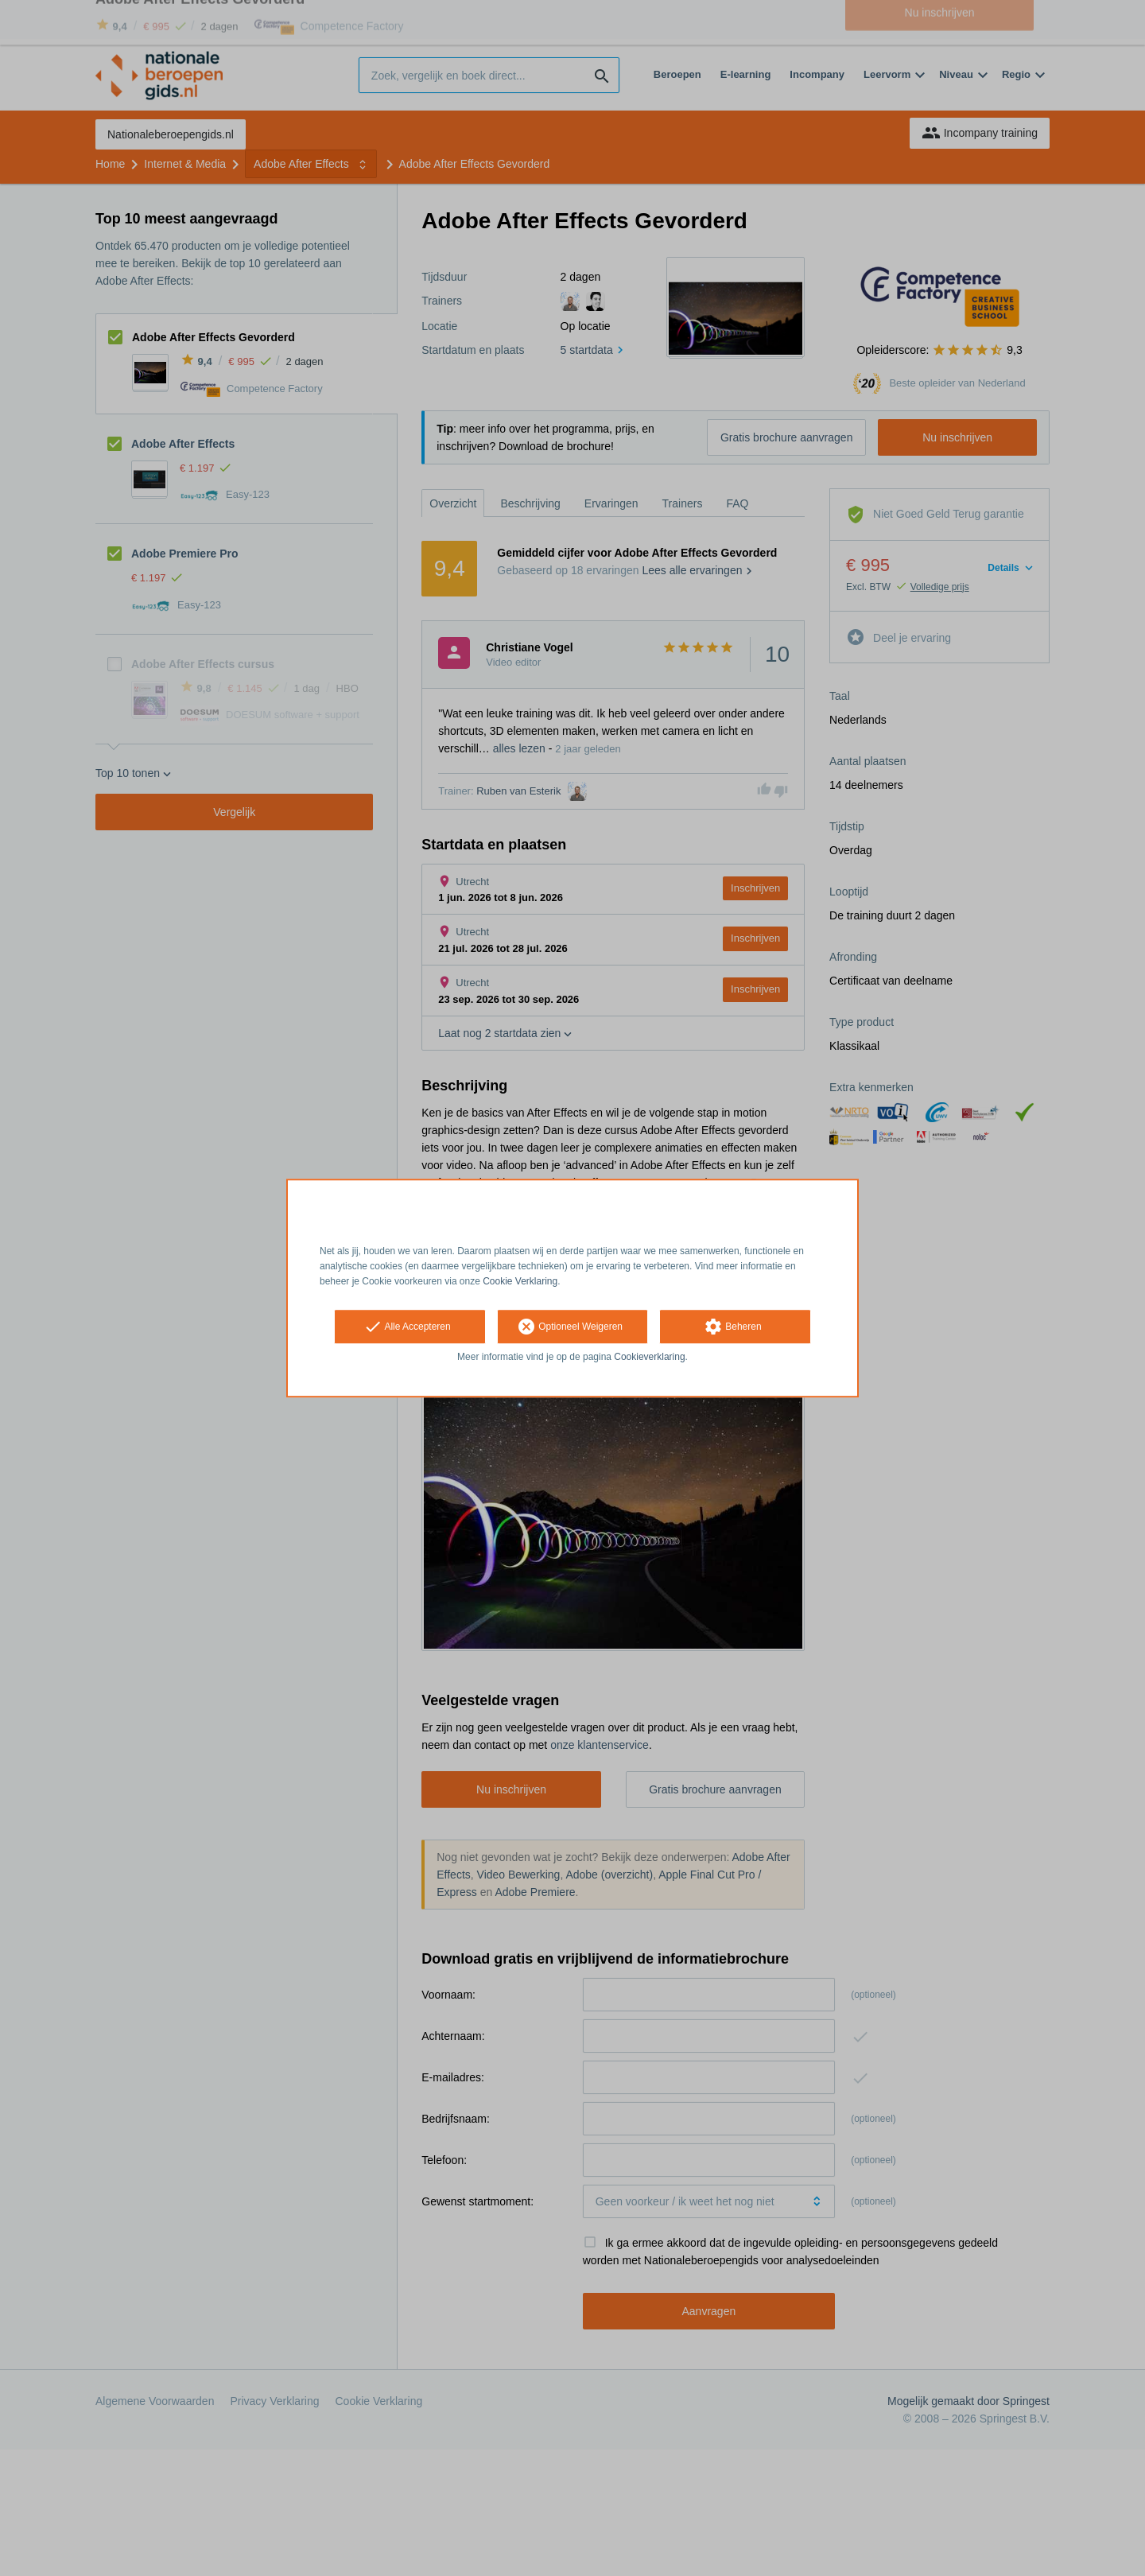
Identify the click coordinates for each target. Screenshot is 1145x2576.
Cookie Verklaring (520, 1281)
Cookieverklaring (649, 1357)
